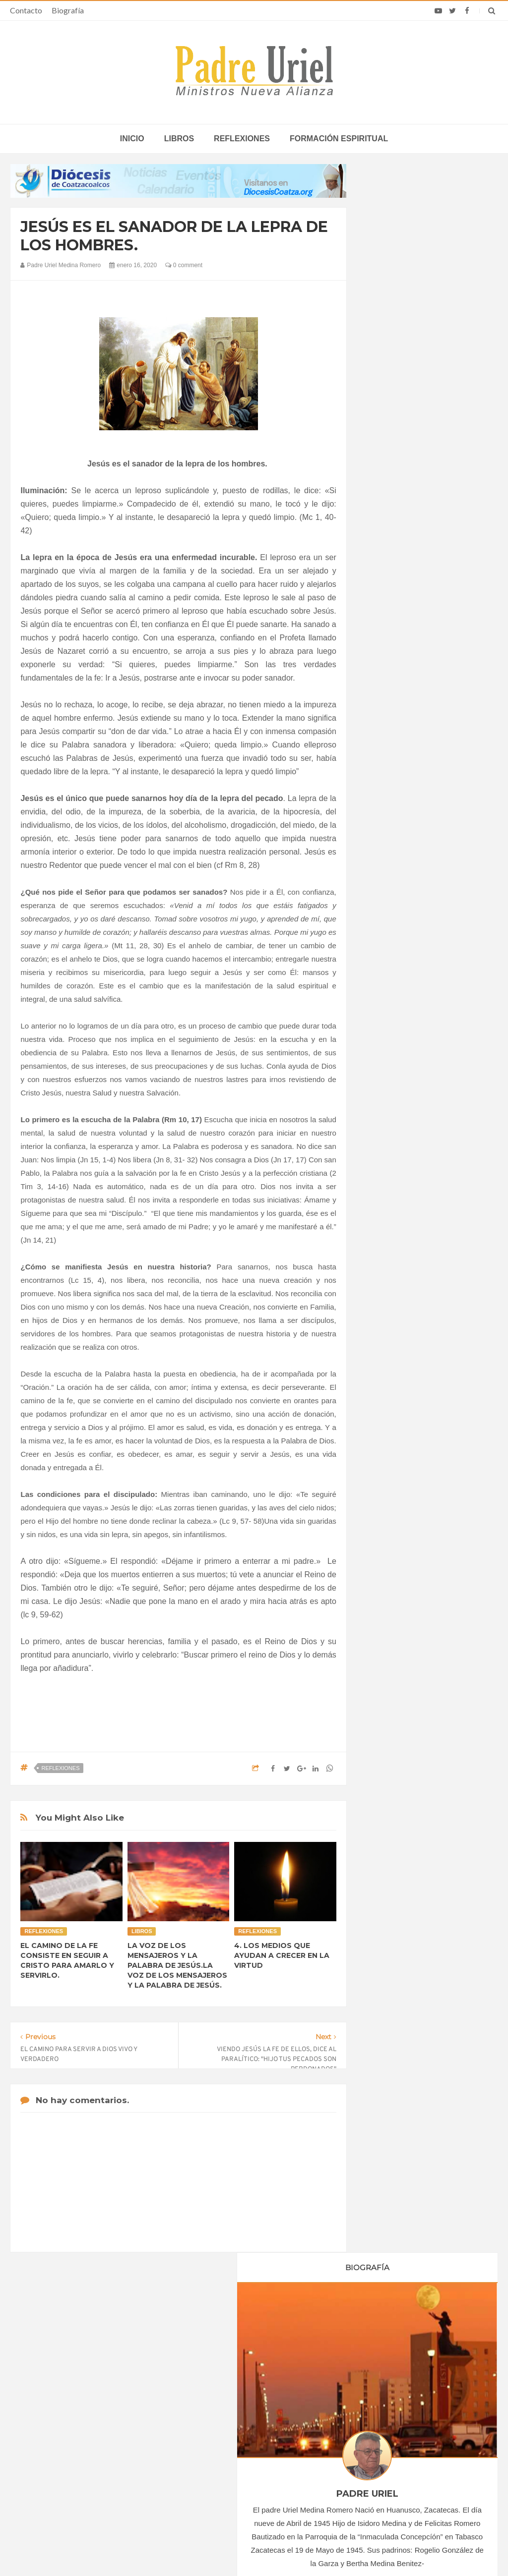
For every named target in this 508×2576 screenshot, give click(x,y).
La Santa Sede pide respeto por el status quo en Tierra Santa (94, 2395)
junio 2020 (392, 984)
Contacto (26, 10)
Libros (179, 138)
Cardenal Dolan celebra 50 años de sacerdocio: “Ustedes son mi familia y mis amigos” (414, 2395)
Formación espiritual (339, 138)
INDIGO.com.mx (385, 2549)
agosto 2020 (395, 1012)
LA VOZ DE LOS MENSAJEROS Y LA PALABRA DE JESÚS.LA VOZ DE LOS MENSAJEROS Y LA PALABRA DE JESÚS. (177, 1965)
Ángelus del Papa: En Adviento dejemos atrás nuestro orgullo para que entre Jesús (95, 2453)
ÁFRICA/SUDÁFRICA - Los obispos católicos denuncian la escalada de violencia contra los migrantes (253, 2399)
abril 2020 (391, 958)
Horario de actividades (304, 2332)
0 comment (183, 265)
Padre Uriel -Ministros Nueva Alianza (226, 2549)
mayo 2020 (393, 971)
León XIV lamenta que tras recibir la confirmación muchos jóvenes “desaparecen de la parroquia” (411, 2427)
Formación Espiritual (407, 1218)
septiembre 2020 (402, 1025)
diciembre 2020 (400, 1066)
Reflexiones (242, 138)
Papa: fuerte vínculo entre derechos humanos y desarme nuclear (97, 2424)
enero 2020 (393, 917)
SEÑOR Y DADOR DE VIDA (427, 1541)
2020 (386, 905)
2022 (386, 1096)
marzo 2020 (394, 944)
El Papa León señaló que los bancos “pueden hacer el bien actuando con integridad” (412, 2460)
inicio (132, 138)
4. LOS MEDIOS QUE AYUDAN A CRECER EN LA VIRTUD (281, 1955)
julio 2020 (391, 998)
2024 (386, 1123)
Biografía (68, 10)
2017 (386, 864)
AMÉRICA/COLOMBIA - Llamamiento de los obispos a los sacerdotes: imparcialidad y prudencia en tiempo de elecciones (250, 2435)
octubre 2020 (396, 1039)
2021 (386, 1083)
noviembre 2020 (401, 1052)
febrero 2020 (395, 930)
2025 (386, 1137)
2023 (386, 1110)
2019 (386, 892)
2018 (386, 878)
